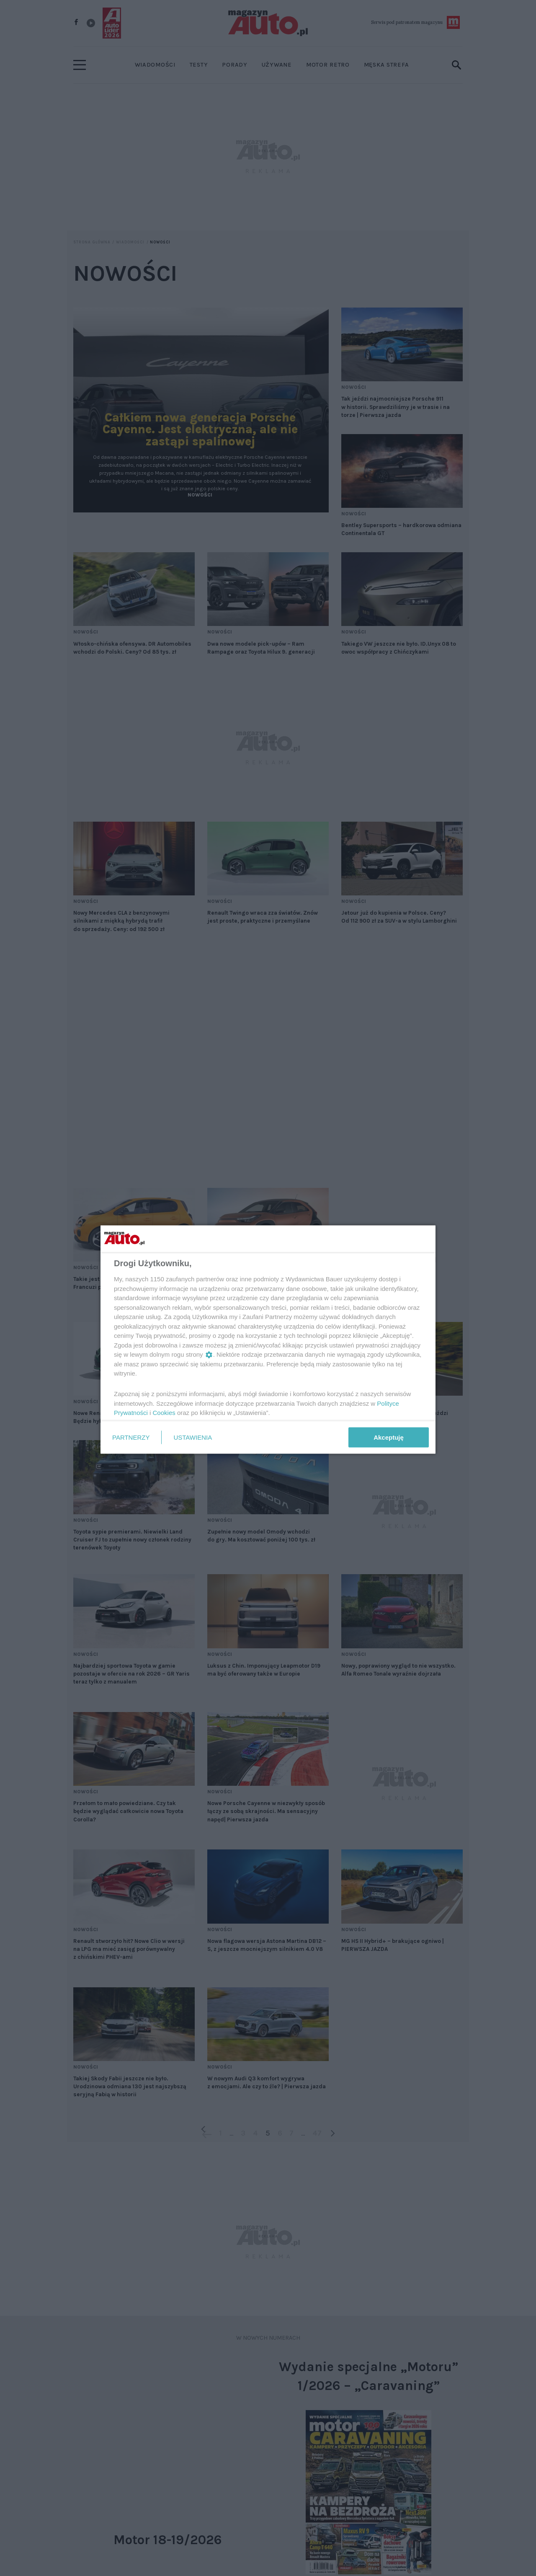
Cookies (164, 1412)
